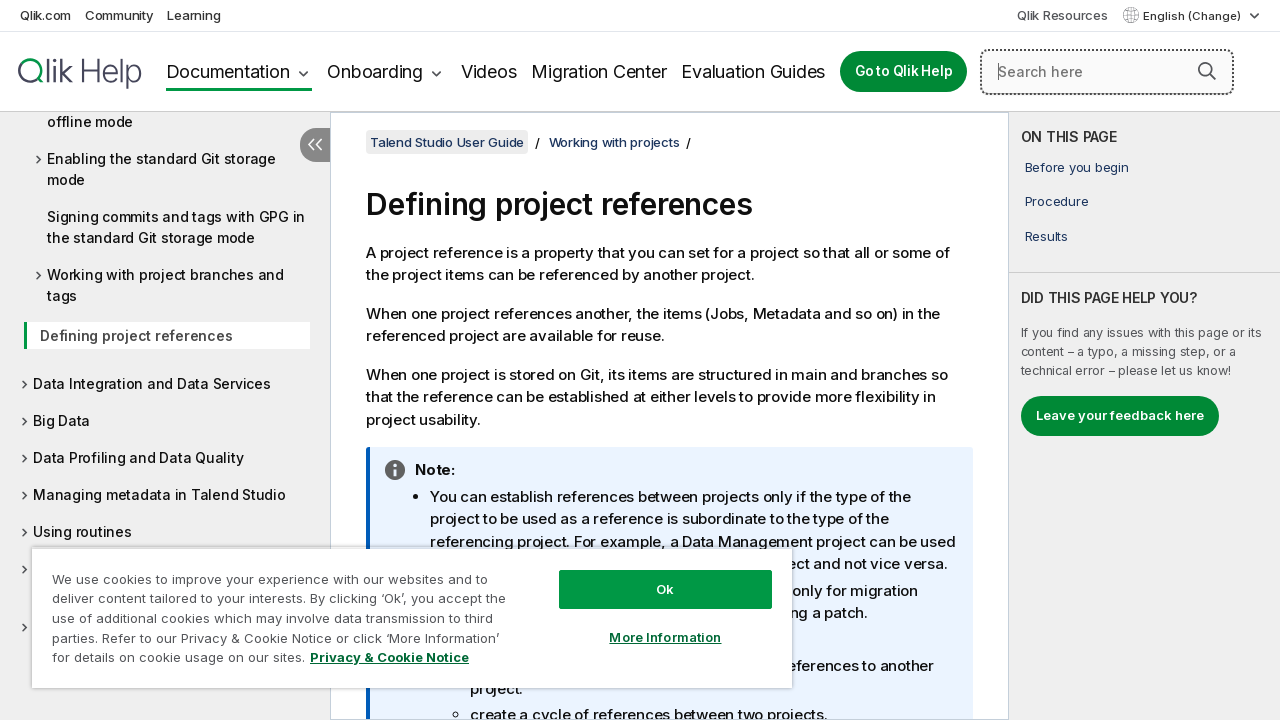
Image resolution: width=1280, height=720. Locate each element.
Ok (650, 574)
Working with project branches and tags (165, 285)
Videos (489, 71)
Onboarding (375, 71)
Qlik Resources (1062, 15)
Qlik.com (45, 15)
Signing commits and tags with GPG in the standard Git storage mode (176, 227)
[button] (1207, 71)
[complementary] (1144, 416)
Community (119, 15)
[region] (403, 610)
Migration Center (598, 71)
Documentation (228, 71)
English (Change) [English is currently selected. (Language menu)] (1193, 16)
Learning (193, 15)
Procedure (1057, 201)
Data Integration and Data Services (152, 383)
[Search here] (1107, 72)
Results (1046, 236)
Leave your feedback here (1120, 415)
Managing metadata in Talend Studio (159, 494)
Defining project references (136, 335)
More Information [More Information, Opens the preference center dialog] (650, 622)
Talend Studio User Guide (447, 142)
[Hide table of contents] (315, 145)
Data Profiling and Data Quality (138, 457)
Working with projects (614, 142)
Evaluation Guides (753, 71)
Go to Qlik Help (903, 71)
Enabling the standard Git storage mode (161, 169)
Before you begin (1077, 167)
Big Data (61, 420)
